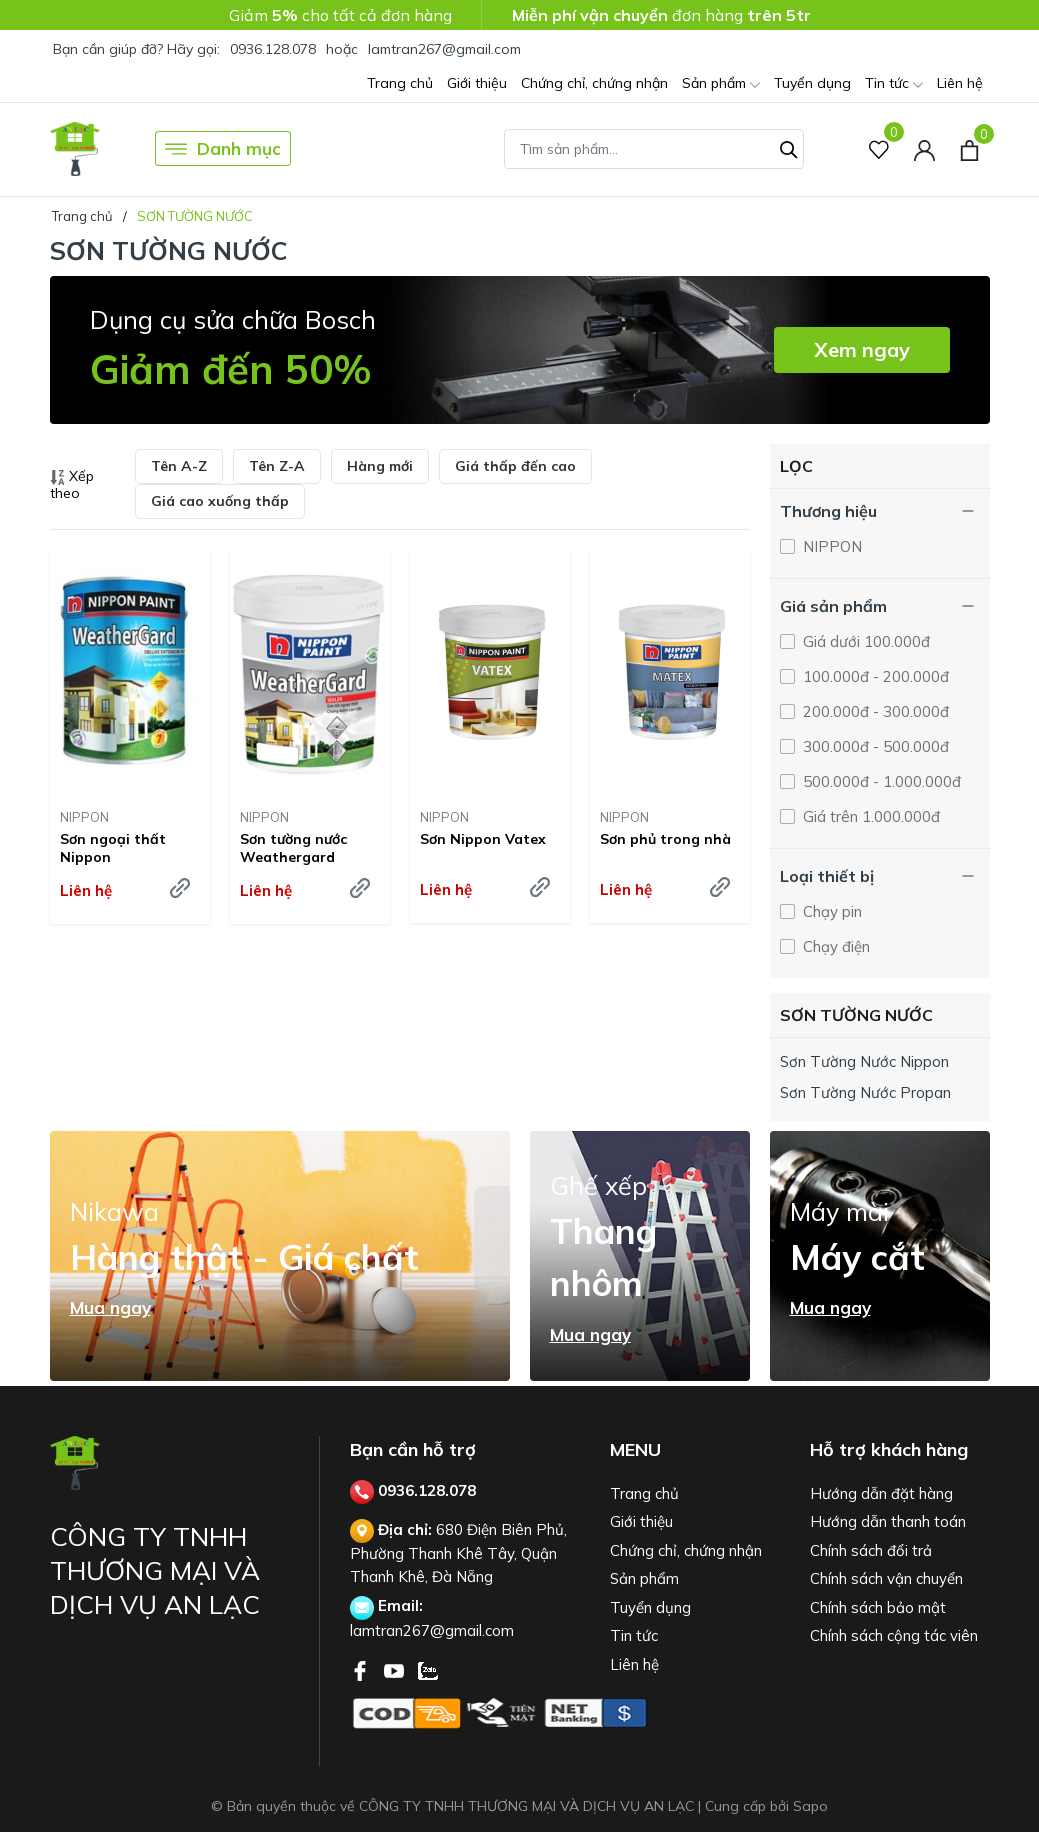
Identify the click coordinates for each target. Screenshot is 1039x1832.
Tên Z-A (277, 466)
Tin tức (894, 84)
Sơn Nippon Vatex (483, 839)
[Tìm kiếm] (789, 147)
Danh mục (223, 149)
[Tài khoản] (924, 148)
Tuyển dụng (812, 83)
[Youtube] (396, 1669)
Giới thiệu (477, 83)
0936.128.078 (273, 49)
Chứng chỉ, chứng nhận (594, 83)
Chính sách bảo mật (878, 1607)
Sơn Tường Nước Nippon (864, 1061)
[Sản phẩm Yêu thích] (879, 148)
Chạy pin (830, 911)
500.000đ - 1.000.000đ (880, 781)
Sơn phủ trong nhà (665, 839)
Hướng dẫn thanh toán (888, 1521)
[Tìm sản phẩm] (654, 149)
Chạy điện (834, 946)
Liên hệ (960, 83)
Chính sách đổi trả (871, 1550)
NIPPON (84, 817)
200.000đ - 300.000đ (874, 711)
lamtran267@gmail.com (444, 49)
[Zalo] (428, 1669)
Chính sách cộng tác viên (894, 1635)
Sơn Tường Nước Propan (865, 1092)
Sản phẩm (721, 84)
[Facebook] (362, 1669)
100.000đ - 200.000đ (874, 676)
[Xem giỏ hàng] (969, 148)
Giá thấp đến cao (515, 466)
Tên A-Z (179, 466)
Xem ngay (862, 349)
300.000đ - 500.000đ (874, 746)
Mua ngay (110, 1308)
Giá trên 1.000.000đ (869, 816)
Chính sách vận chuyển (886, 1578)
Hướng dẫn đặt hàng (881, 1493)
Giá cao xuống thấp (220, 501)
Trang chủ (400, 83)
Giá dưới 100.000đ (864, 641)
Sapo (810, 1806)
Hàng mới (380, 466)
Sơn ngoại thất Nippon (113, 848)
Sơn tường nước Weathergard (293, 848)
